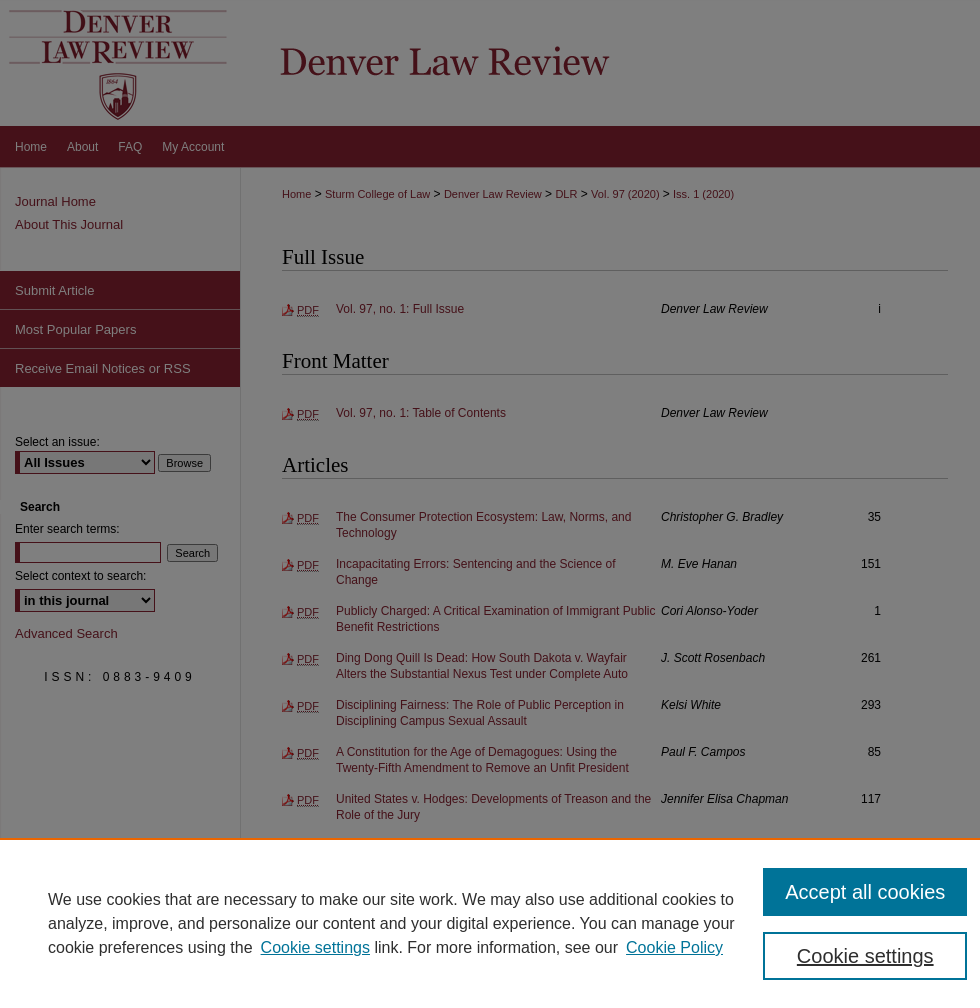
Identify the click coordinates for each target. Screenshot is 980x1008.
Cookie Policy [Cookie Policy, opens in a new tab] (674, 947)
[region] (490, 923)
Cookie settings (315, 947)
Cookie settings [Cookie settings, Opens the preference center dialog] (865, 956)
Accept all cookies (865, 892)
